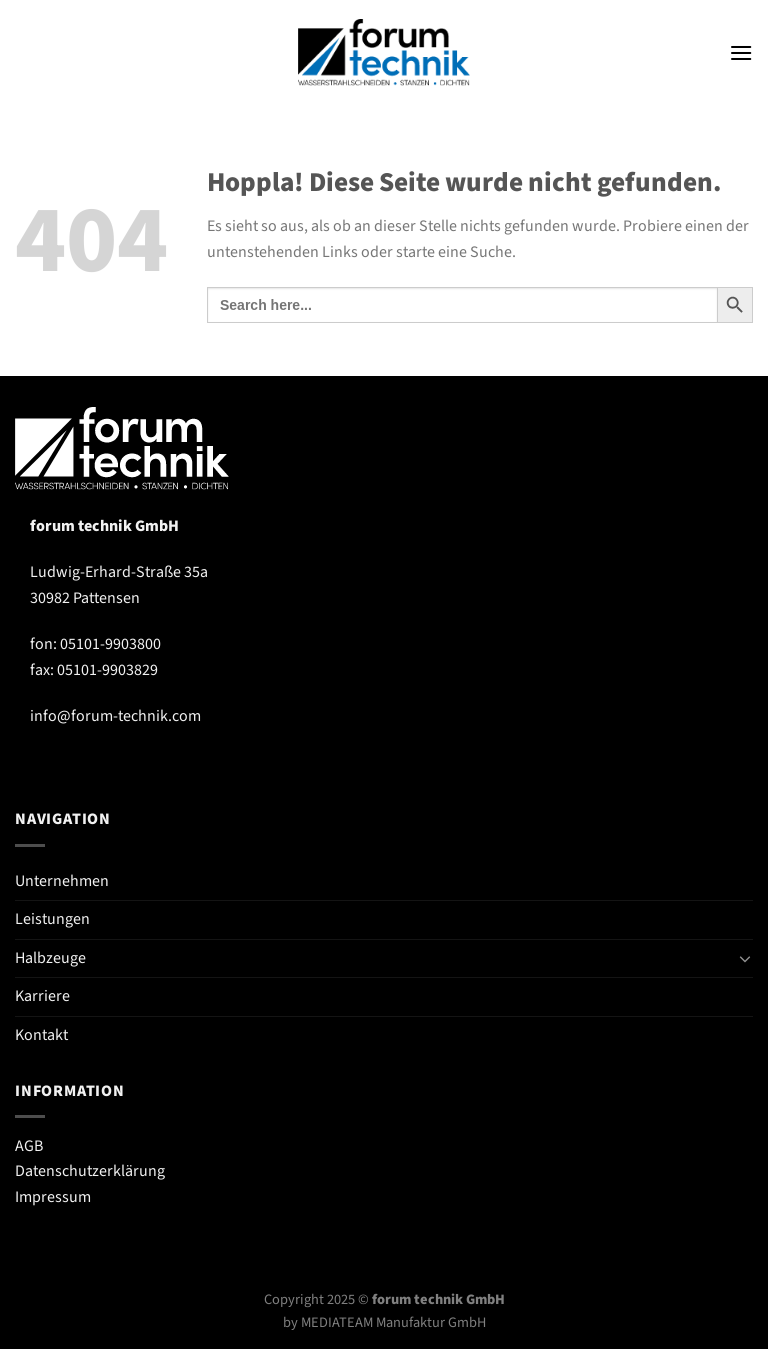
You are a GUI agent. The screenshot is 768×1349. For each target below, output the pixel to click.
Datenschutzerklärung (90, 1171)
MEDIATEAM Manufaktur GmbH (393, 1322)
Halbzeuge (50, 958)
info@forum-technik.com (115, 716)
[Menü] (741, 52)
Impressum (53, 1197)
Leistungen (52, 919)
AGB (29, 1146)
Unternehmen (62, 881)
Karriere (42, 996)
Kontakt (41, 1035)
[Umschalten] (745, 958)
